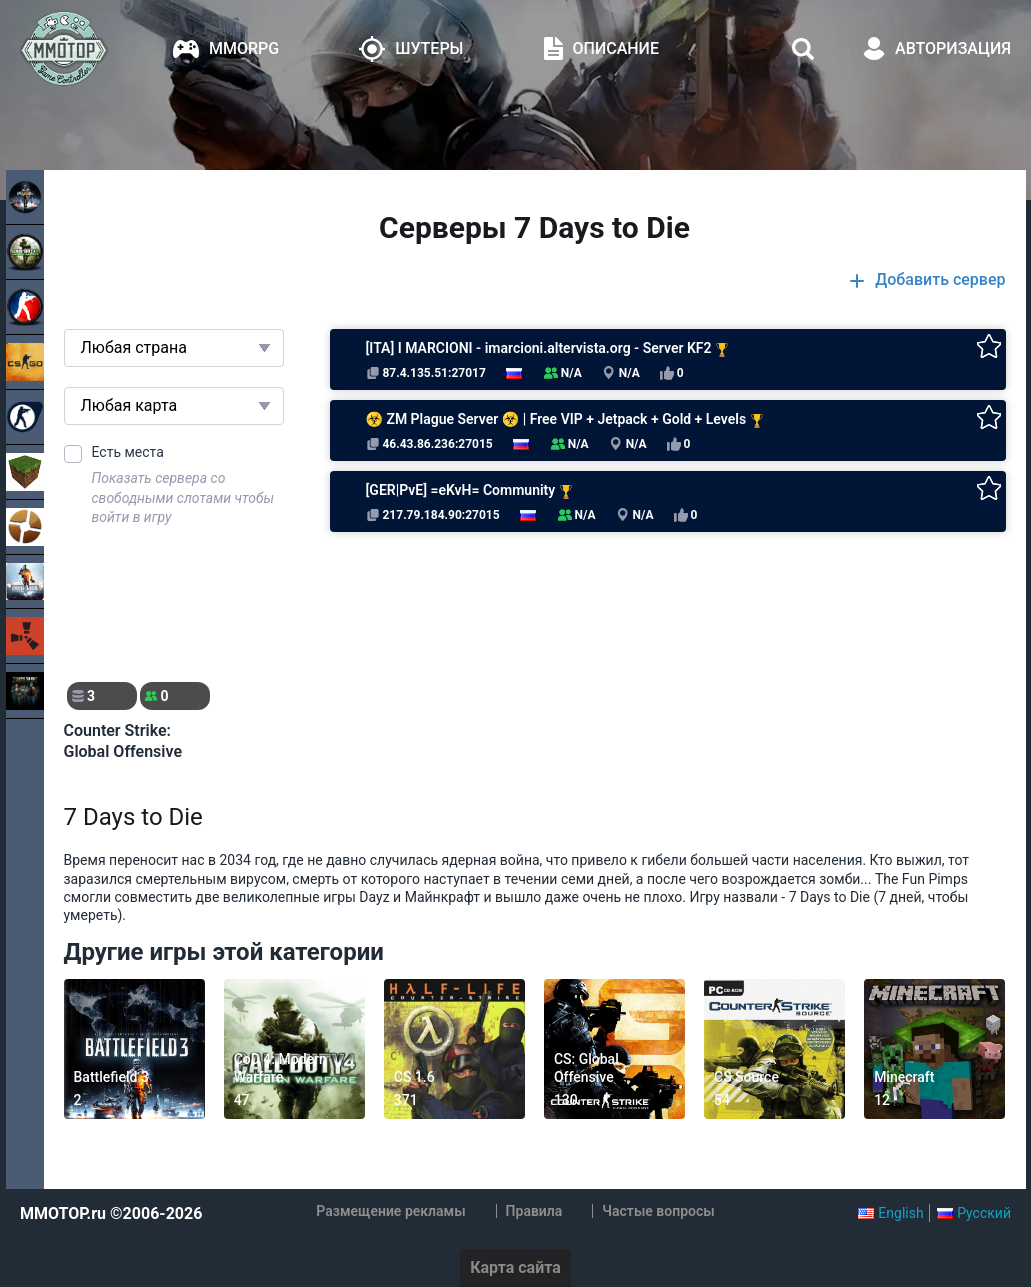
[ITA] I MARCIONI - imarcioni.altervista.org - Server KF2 (548, 348)
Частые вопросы (658, 1211)
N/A (621, 373)
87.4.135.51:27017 (426, 373)
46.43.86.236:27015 (429, 444)
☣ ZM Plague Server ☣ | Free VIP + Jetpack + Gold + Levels (565, 419)
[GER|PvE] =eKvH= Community (469, 490)
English (900, 1213)
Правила (534, 1211)
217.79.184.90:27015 (433, 515)
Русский (984, 1213)
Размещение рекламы (390, 1211)
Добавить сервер (940, 280)
